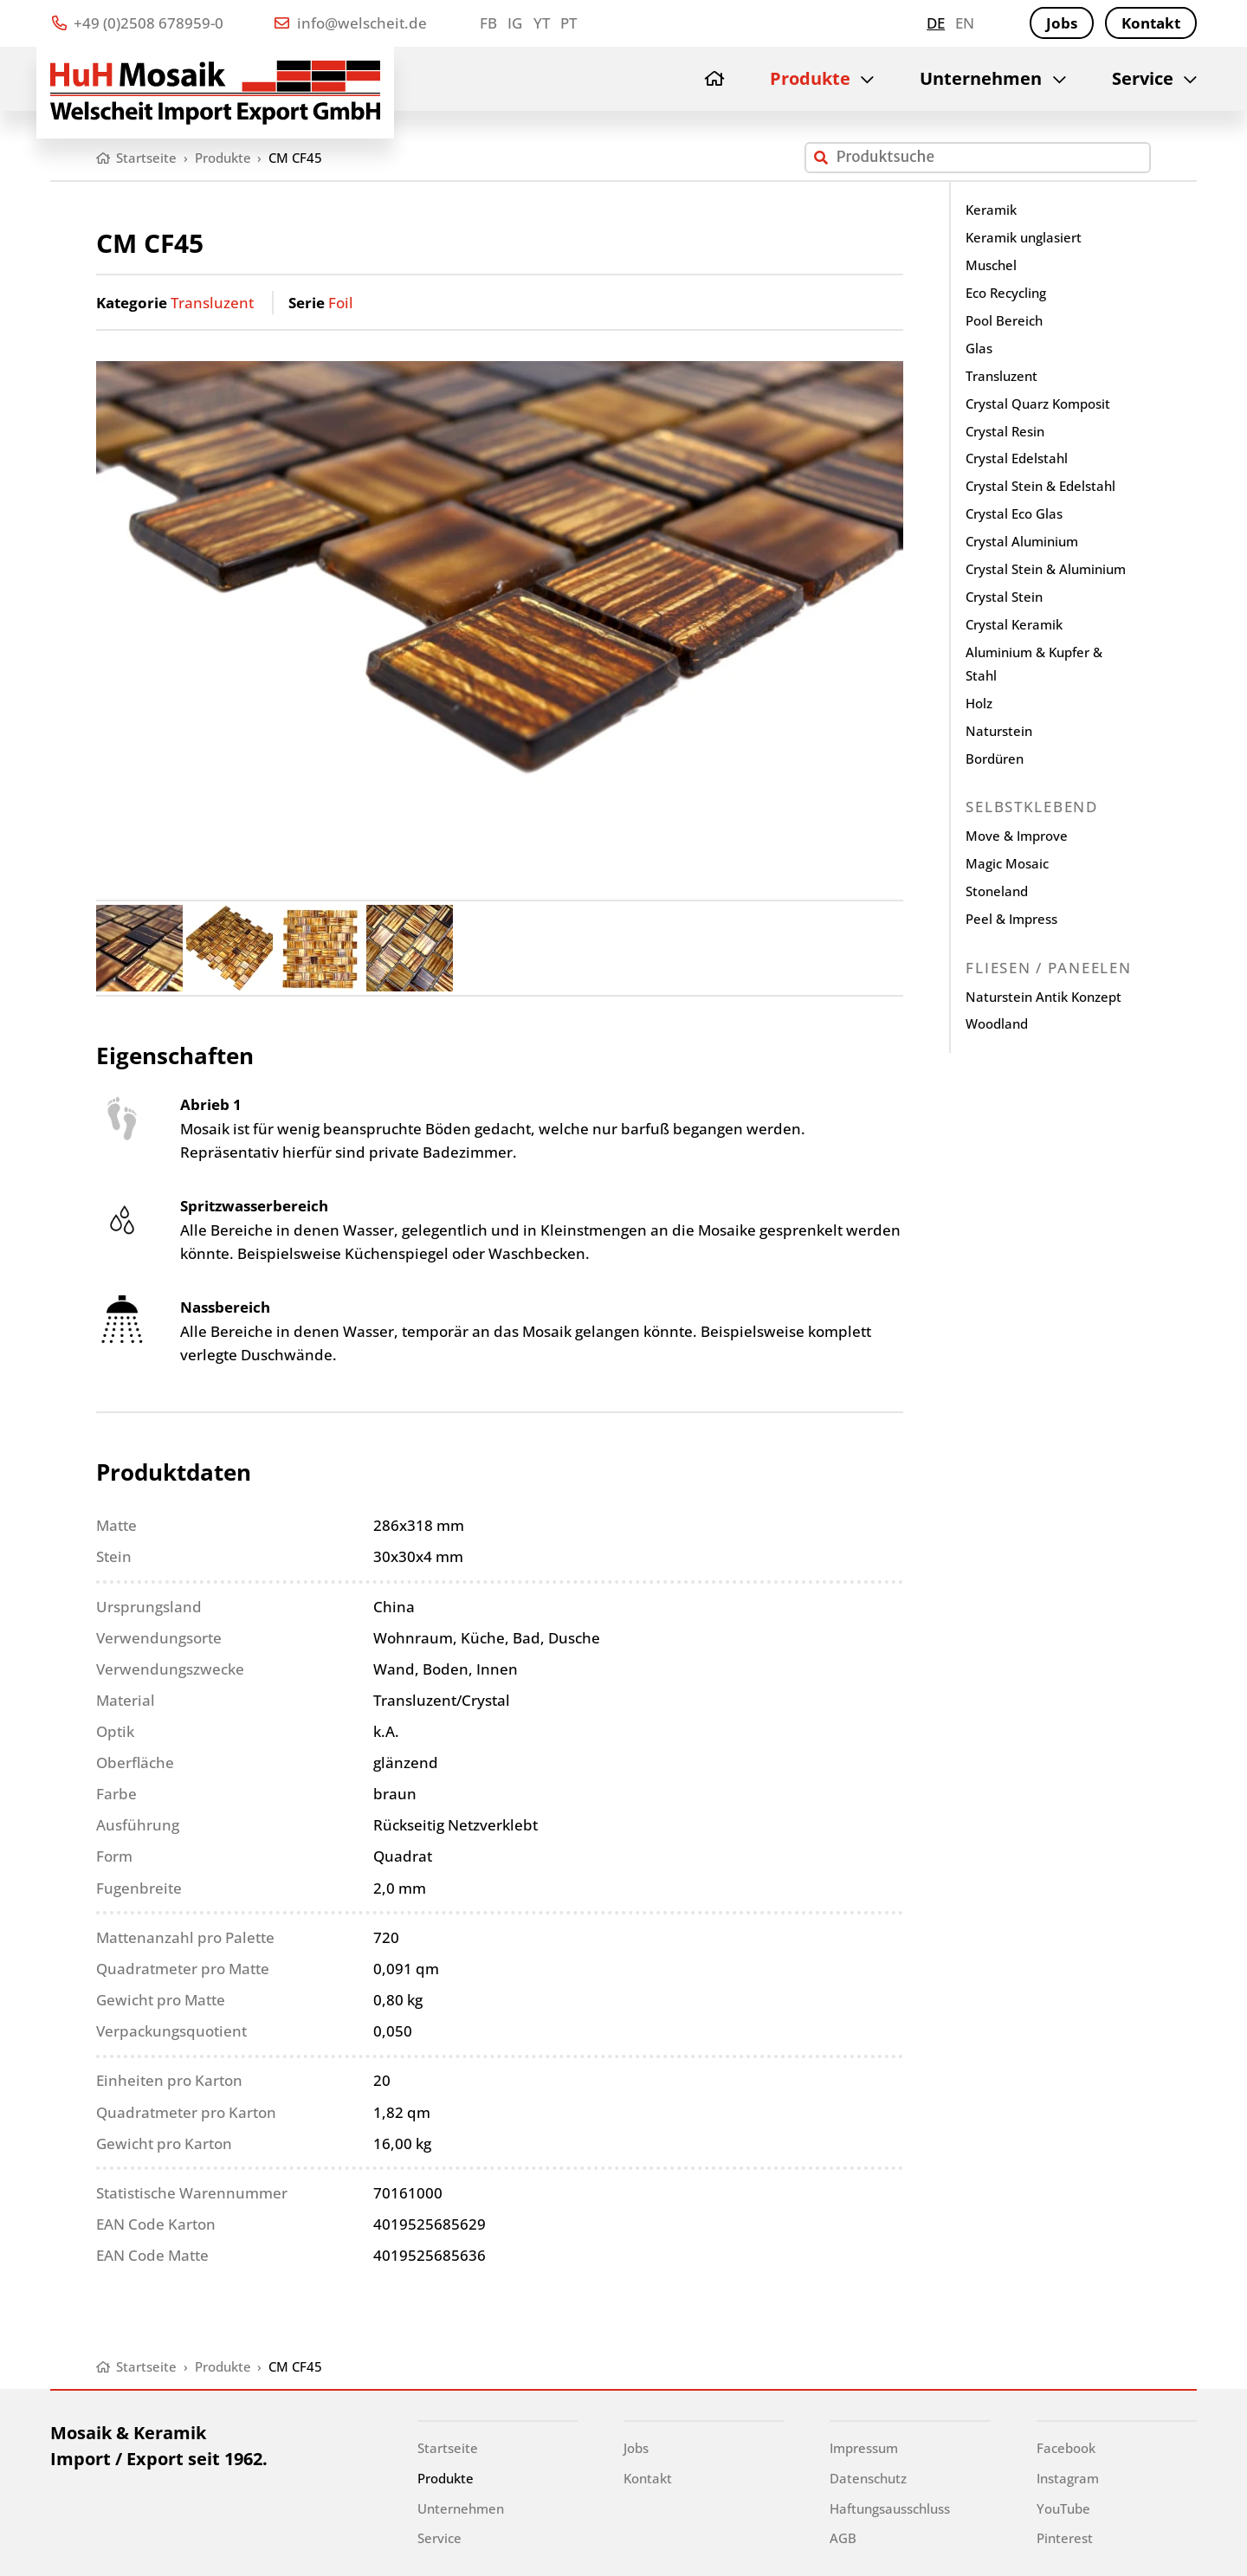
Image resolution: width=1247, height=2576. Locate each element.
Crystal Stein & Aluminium (1046, 569)
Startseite (447, 2448)
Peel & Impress (1011, 918)
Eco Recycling (1006, 292)
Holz (979, 703)
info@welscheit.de (350, 23)
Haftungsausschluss (890, 2508)
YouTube (1063, 2508)
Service (1142, 78)
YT (541, 23)
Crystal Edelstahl (1017, 458)
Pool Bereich (1004, 320)
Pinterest (1065, 2538)
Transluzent (212, 303)
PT (568, 23)
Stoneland (997, 891)
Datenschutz (868, 2478)
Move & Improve (1017, 835)
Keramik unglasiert (1024, 237)
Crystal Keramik (1014, 624)
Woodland (997, 1023)
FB (488, 23)
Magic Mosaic (1007, 863)
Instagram (1068, 2478)
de (936, 23)
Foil (340, 303)
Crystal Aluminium (1022, 541)
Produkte (810, 78)
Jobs (1061, 23)
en (964, 23)
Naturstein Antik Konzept (1043, 996)
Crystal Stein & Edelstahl (1040, 485)
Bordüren (995, 758)
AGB (843, 2538)
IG (514, 23)
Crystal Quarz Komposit (1038, 403)
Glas (979, 348)
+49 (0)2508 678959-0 (137, 23)
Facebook (1066, 2448)
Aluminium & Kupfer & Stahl (1034, 664)
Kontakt (1150, 23)
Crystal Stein (1004, 596)
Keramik (991, 209)
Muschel (991, 265)
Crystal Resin (1005, 431)
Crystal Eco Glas (1014, 513)
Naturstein (999, 730)
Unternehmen (981, 78)
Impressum (864, 2448)
